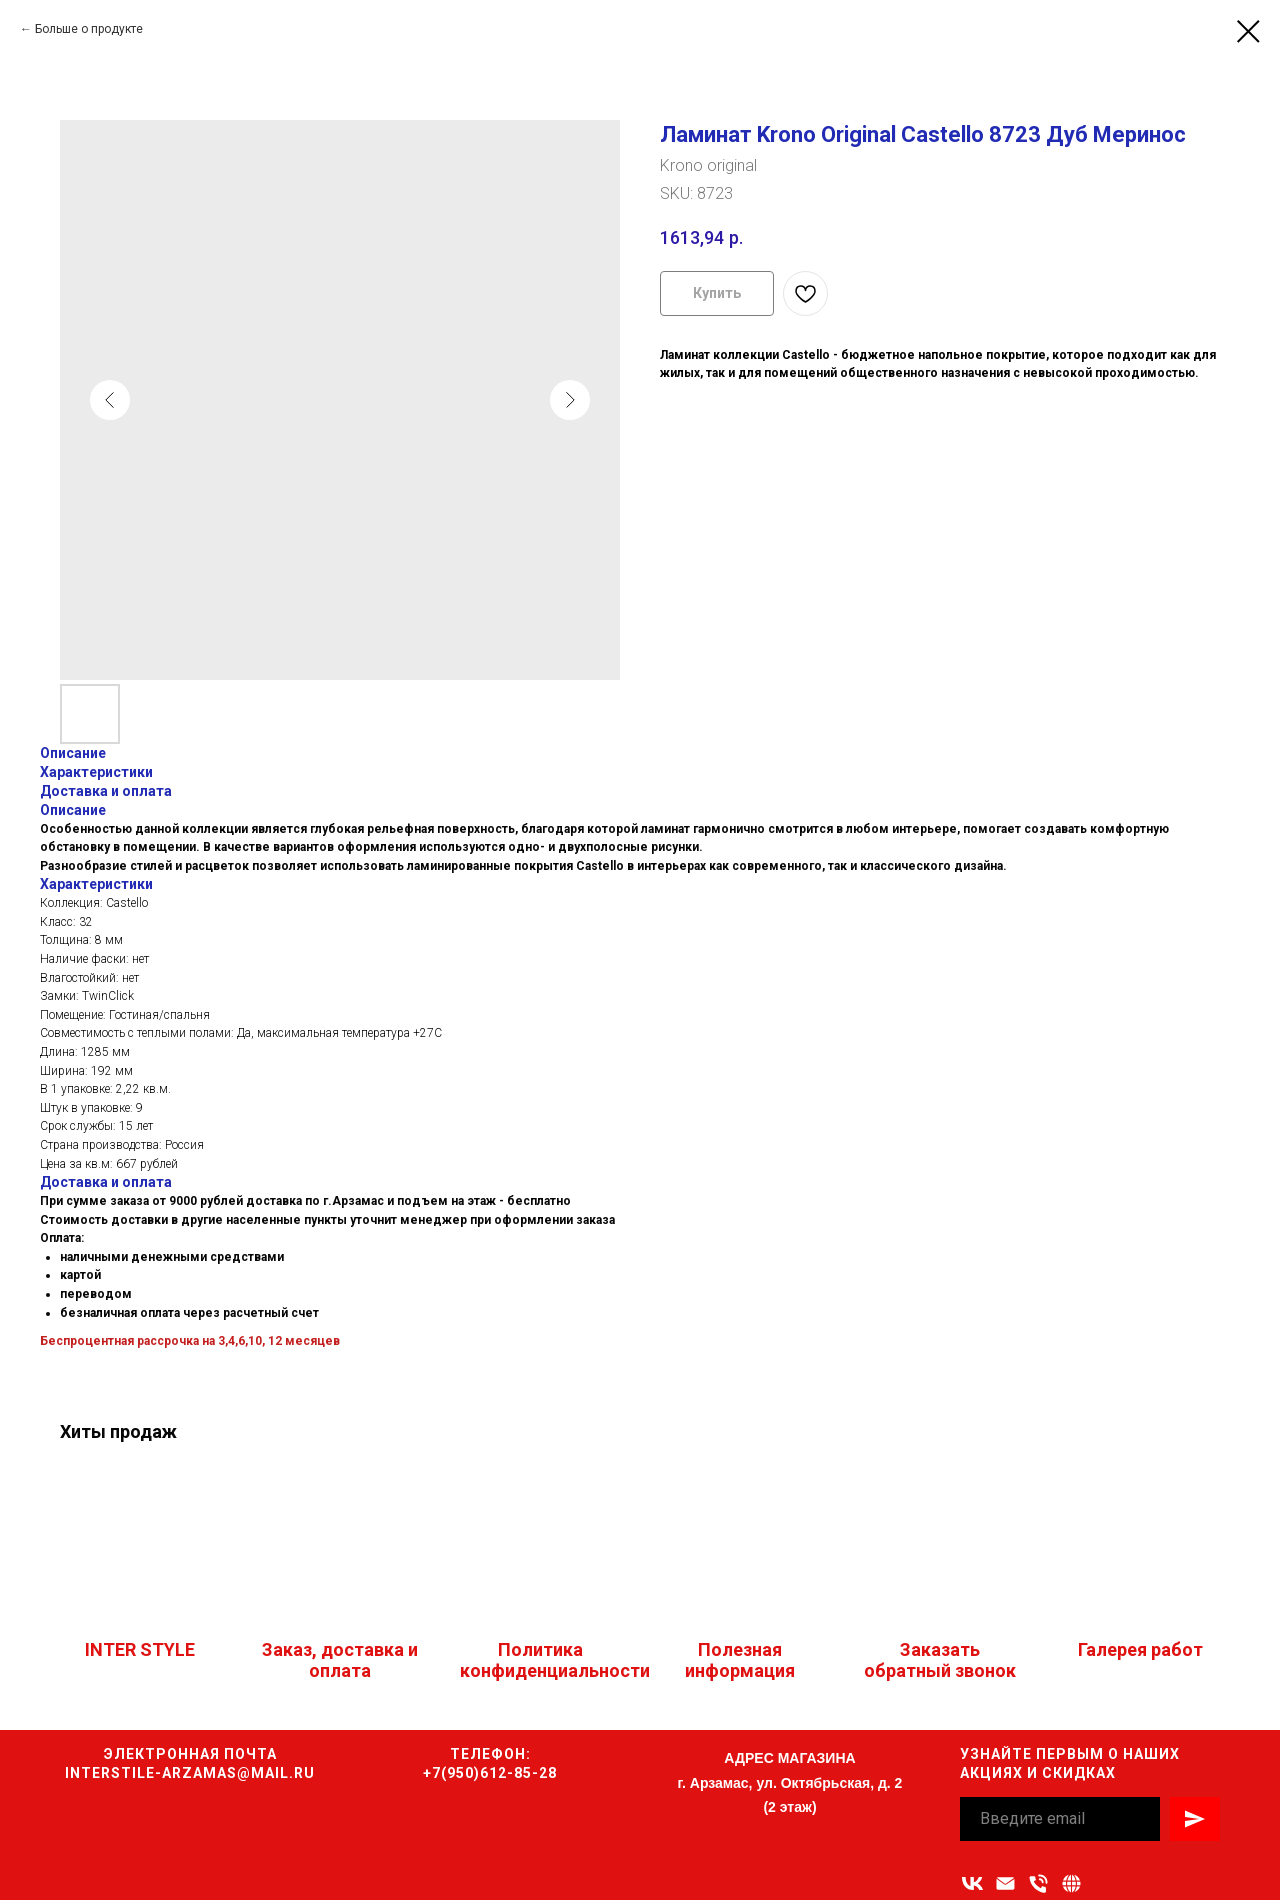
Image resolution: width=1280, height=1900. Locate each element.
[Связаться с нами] (1071, 1883)
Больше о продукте (89, 29)
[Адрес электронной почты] (1005, 1883)
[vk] (972, 1883)
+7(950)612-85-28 (490, 1773)
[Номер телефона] (1038, 1883)
